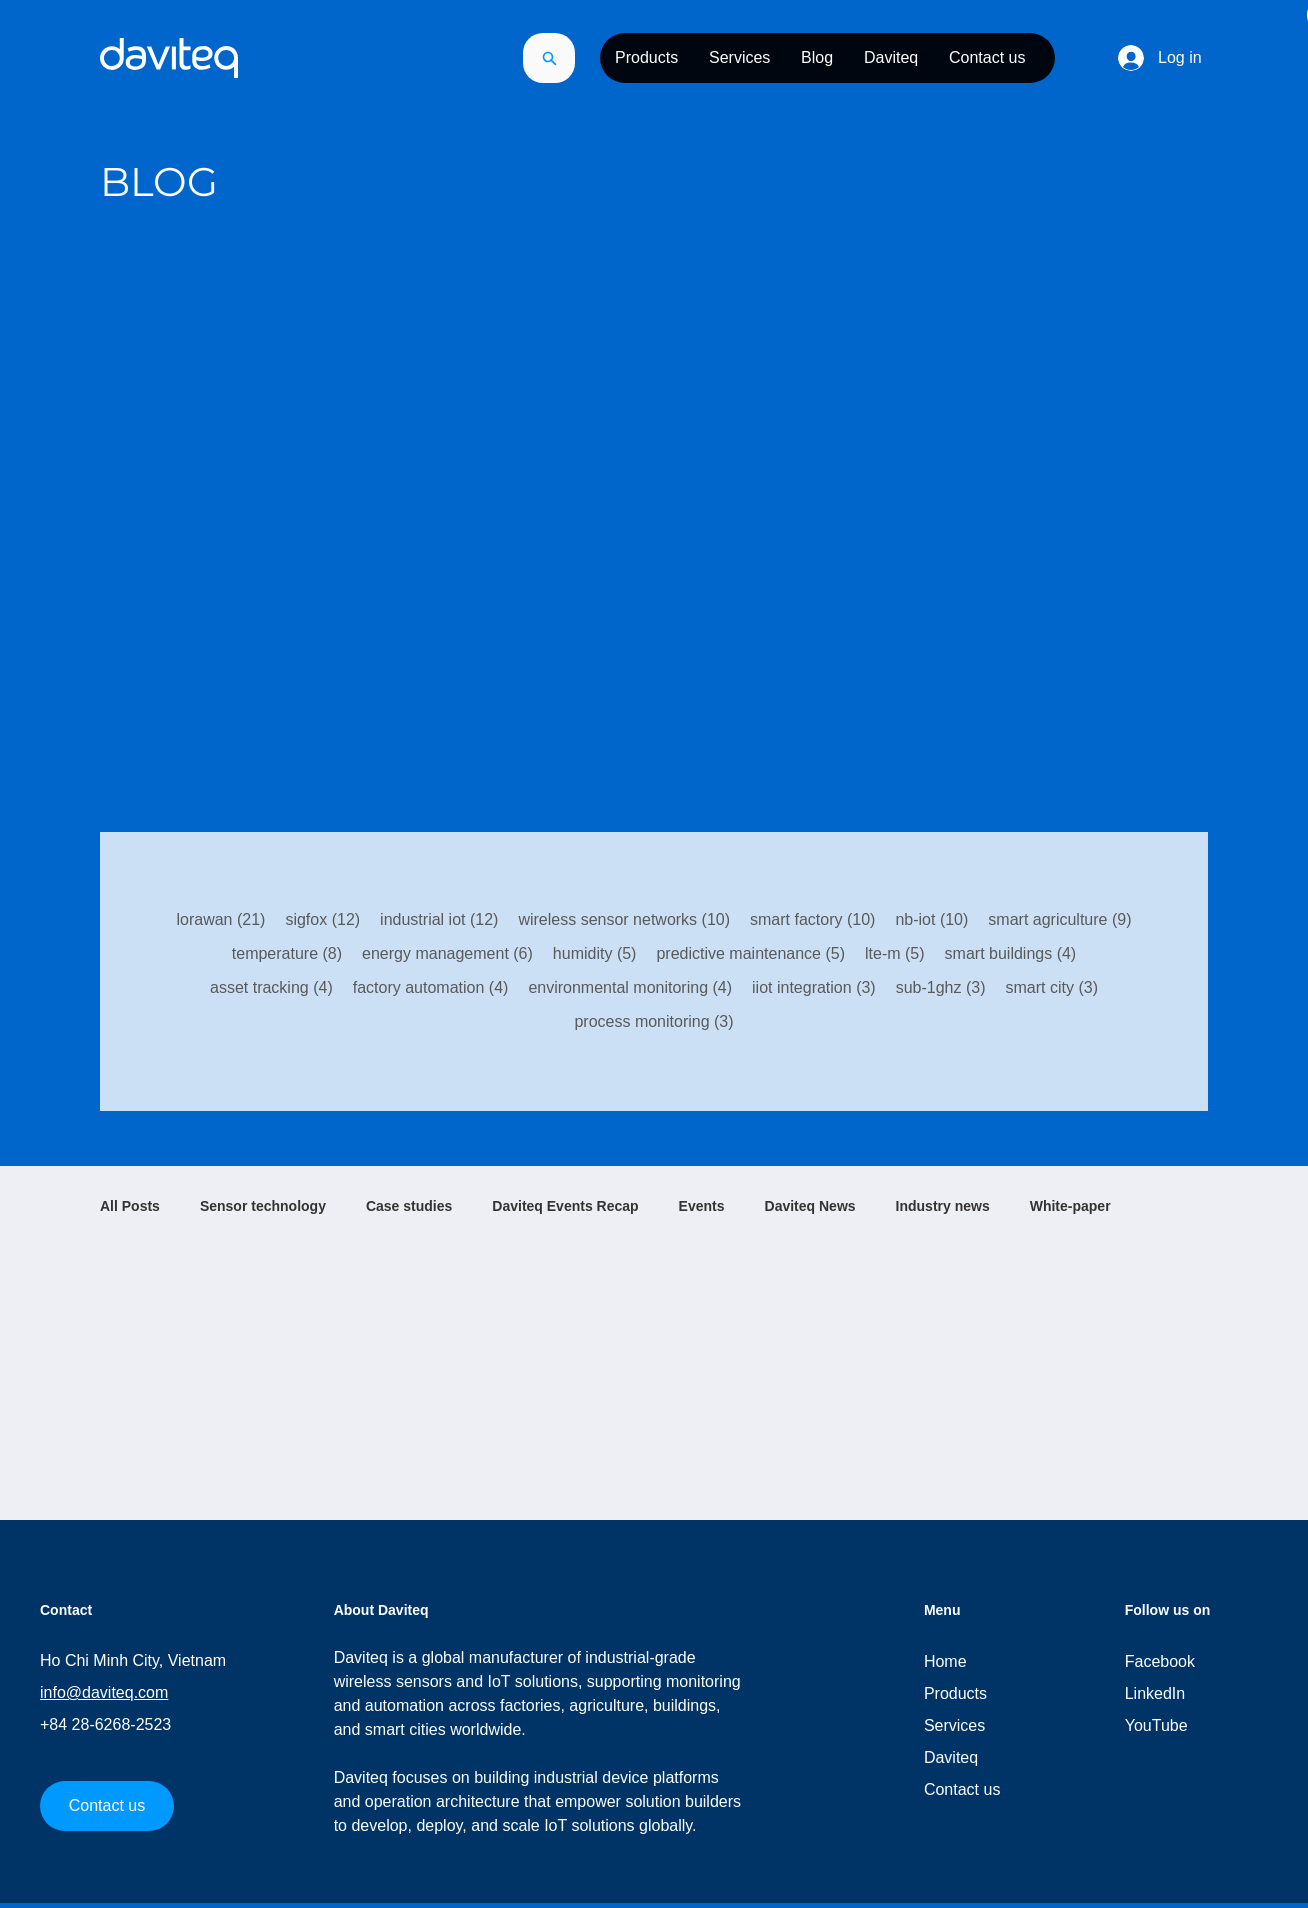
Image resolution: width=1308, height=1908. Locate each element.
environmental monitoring (630, 986)
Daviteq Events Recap (565, 1206)
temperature (287, 952)
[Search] (549, 58)
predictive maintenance (750, 952)
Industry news (943, 1206)
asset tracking (271, 986)
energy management (447, 952)
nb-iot (931, 918)
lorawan (220, 918)
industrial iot (439, 918)
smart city (1052, 986)
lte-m (895, 952)
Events (702, 1206)
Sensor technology (263, 1206)
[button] (646, 58)
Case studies (409, 1206)
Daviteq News (810, 1206)
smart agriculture (1059, 918)
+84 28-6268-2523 (105, 1724)
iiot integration (814, 986)
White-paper (1070, 1206)
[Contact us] (107, 1806)
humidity (595, 952)
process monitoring (653, 1020)
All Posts (130, 1206)
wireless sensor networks (624, 918)
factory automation (431, 986)
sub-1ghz (941, 986)
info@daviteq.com (104, 1692)
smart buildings (1011, 952)
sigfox (322, 918)
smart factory (812, 918)
